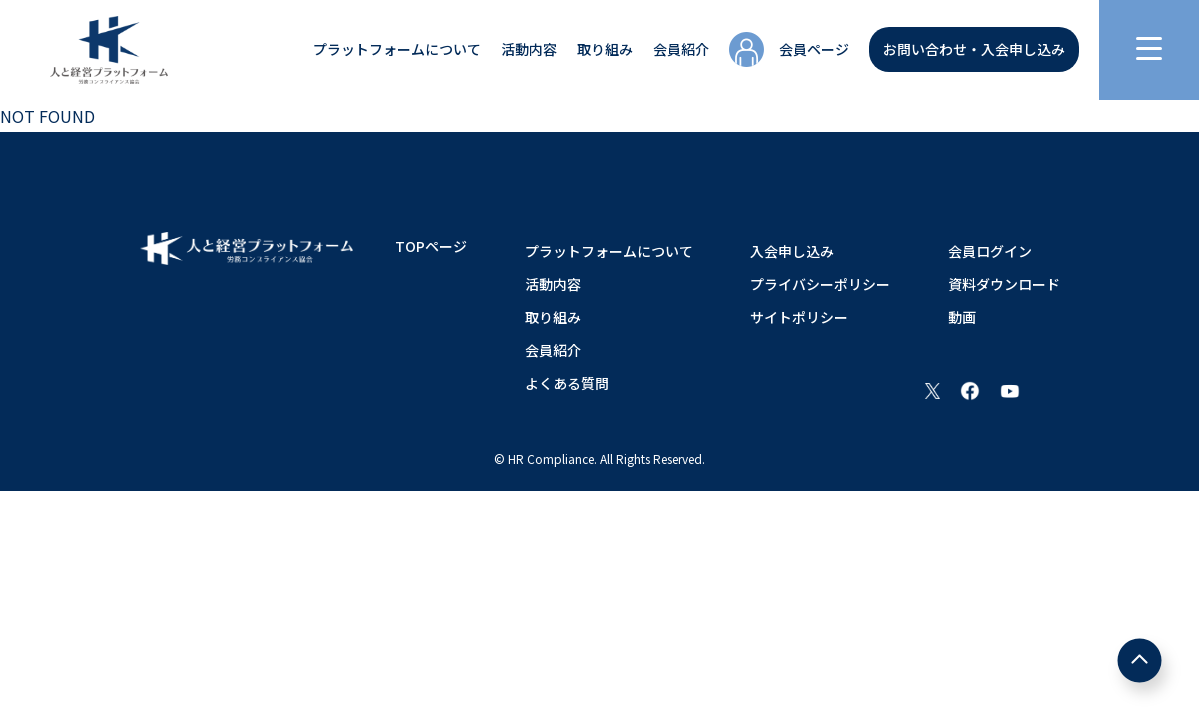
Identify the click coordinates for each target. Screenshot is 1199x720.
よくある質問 (567, 383)
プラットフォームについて (397, 49)
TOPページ (431, 246)
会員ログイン (990, 251)
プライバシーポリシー (820, 284)
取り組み (605, 49)
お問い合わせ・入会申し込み (974, 49)
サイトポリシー (799, 317)
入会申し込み (792, 251)
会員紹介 (681, 49)
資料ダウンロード (1004, 284)
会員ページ (814, 49)
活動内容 (529, 49)
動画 (962, 317)
